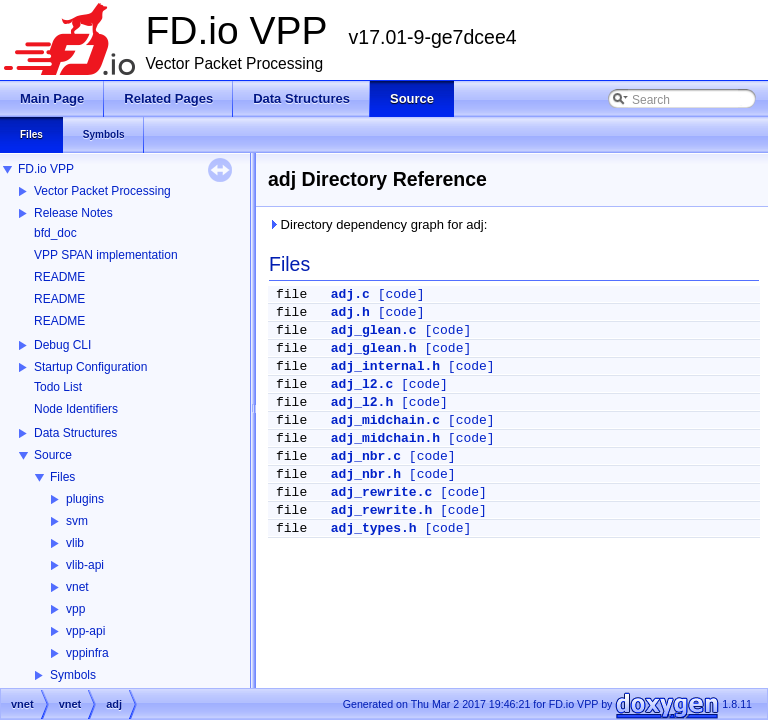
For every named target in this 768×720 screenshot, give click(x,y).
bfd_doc (55, 233)
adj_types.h (374, 528)
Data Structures (75, 433)
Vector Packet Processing (102, 191)
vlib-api (85, 565)
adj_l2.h (362, 402)
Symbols (73, 675)
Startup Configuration (90, 367)
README (59, 277)
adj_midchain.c (385, 420)
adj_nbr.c (366, 456)
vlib (75, 543)
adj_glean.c (374, 330)
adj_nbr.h (366, 474)
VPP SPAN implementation (106, 255)
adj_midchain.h (385, 438)
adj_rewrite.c (381, 492)
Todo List (58, 387)
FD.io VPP (46, 169)
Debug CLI (62, 345)
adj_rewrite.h (381, 510)
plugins (85, 499)
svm (77, 521)
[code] (401, 294)
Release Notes (73, 213)
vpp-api (85, 631)
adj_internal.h (385, 366)
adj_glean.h (374, 348)
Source (53, 455)
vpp (75, 609)
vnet (77, 587)
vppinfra (87, 653)
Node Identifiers (76, 409)
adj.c (350, 294)
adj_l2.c (362, 384)
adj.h (350, 312)
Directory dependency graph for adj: (377, 224)
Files (62, 477)
